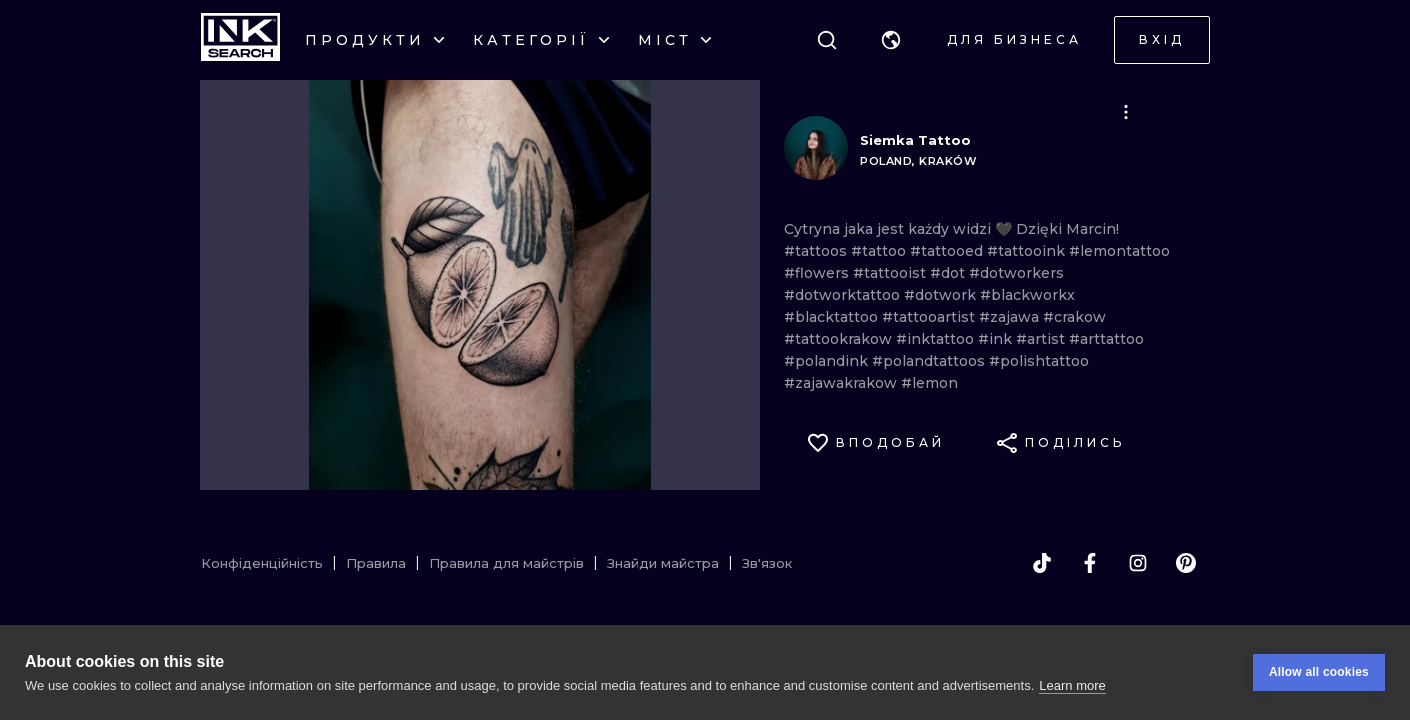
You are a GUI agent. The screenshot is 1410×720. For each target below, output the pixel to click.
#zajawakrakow (842, 383)
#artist (1042, 339)
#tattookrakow (840, 339)
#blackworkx (1027, 295)
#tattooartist (930, 317)
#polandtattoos (930, 361)
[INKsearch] (240, 40)
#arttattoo (1106, 339)
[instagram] (1138, 563)
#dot (949, 273)
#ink (997, 339)
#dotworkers (1016, 273)
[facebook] (1090, 563)
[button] (891, 40)
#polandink (828, 361)
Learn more (1072, 685)
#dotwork (942, 295)
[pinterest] (1186, 563)
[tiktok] (1042, 563)
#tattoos (817, 251)
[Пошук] (827, 40)
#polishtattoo (1039, 361)
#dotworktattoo (844, 295)
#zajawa (1011, 317)
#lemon (929, 383)
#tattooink (1028, 251)
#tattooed (948, 251)
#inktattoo (937, 339)
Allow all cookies (1319, 672)
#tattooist (891, 273)
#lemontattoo (1119, 251)
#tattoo (880, 251)
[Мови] (891, 40)
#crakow (1074, 317)
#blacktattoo (833, 317)
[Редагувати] (1126, 112)
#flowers (818, 273)
